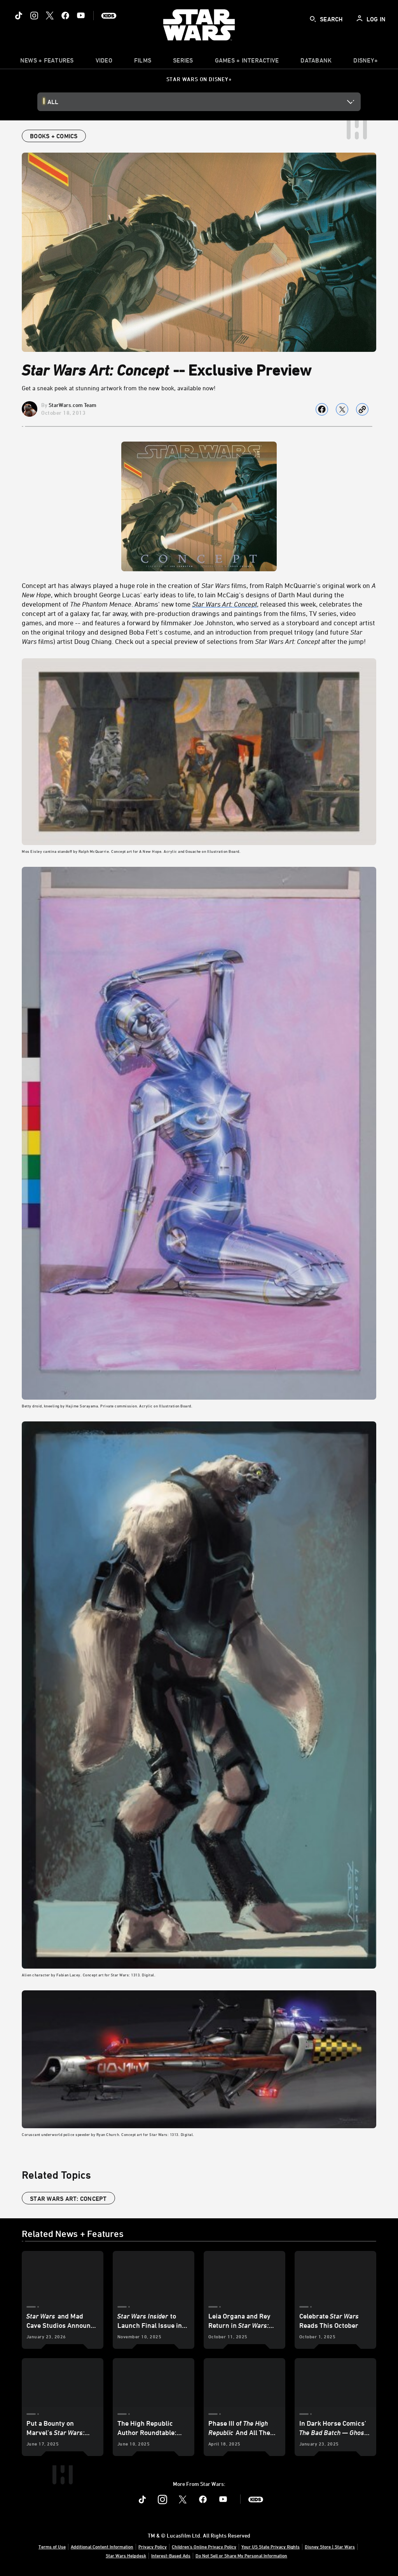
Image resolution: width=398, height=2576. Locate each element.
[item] (47, 62)
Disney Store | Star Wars (330, 2546)
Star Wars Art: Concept (224, 604)
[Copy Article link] (362, 409)
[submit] (313, 19)
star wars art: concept (68, 2198)
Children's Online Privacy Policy (204, 2546)
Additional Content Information (102, 2546)
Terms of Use (52, 2546)
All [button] (52, 101)
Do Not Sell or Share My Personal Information (241, 2555)
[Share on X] (342, 409)
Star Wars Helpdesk (126, 2555)
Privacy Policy (152, 2546)
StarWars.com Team (72, 405)
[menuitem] (104, 62)
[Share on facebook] (322, 409)
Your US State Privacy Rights (270, 2546)
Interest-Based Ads (170, 2555)
